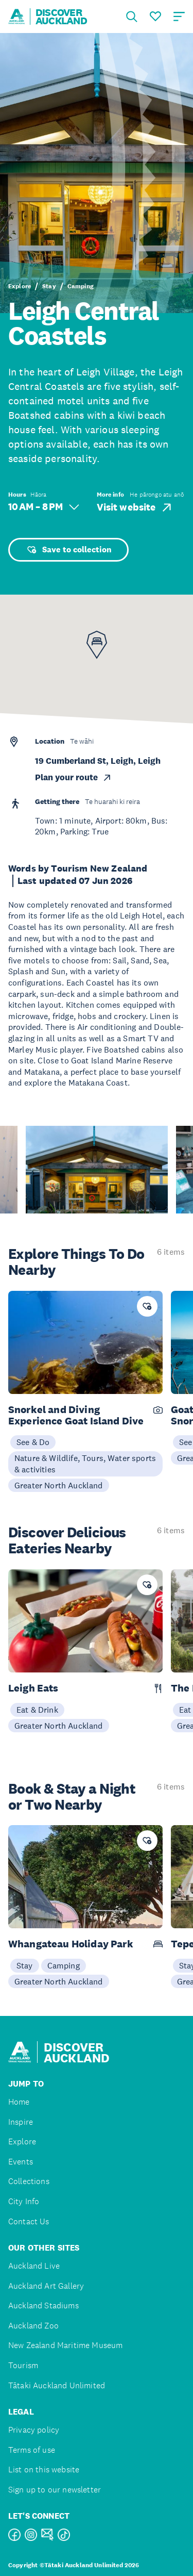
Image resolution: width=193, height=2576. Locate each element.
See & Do (32, 1442)
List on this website (43, 2469)
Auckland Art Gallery (46, 2285)
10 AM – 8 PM (43, 507)
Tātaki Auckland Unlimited (56, 2385)
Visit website (135, 507)
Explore (19, 286)
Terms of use (31, 2449)
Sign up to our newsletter (54, 2489)
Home (19, 2101)
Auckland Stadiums (43, 2305)
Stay (49, 286)
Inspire (20, 2121)
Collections (28, 2181)
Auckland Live (34, 2265)
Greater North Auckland (58, 1485)
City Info (23, 2201)
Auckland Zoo (33, 2325)
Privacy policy (33, 2429)
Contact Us (28, 2221)
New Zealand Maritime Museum (65, 2345)
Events (20, 2161)
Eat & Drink (37, 1709)
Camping (80, 286)
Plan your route (73, 777)
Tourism (23, 2365)
